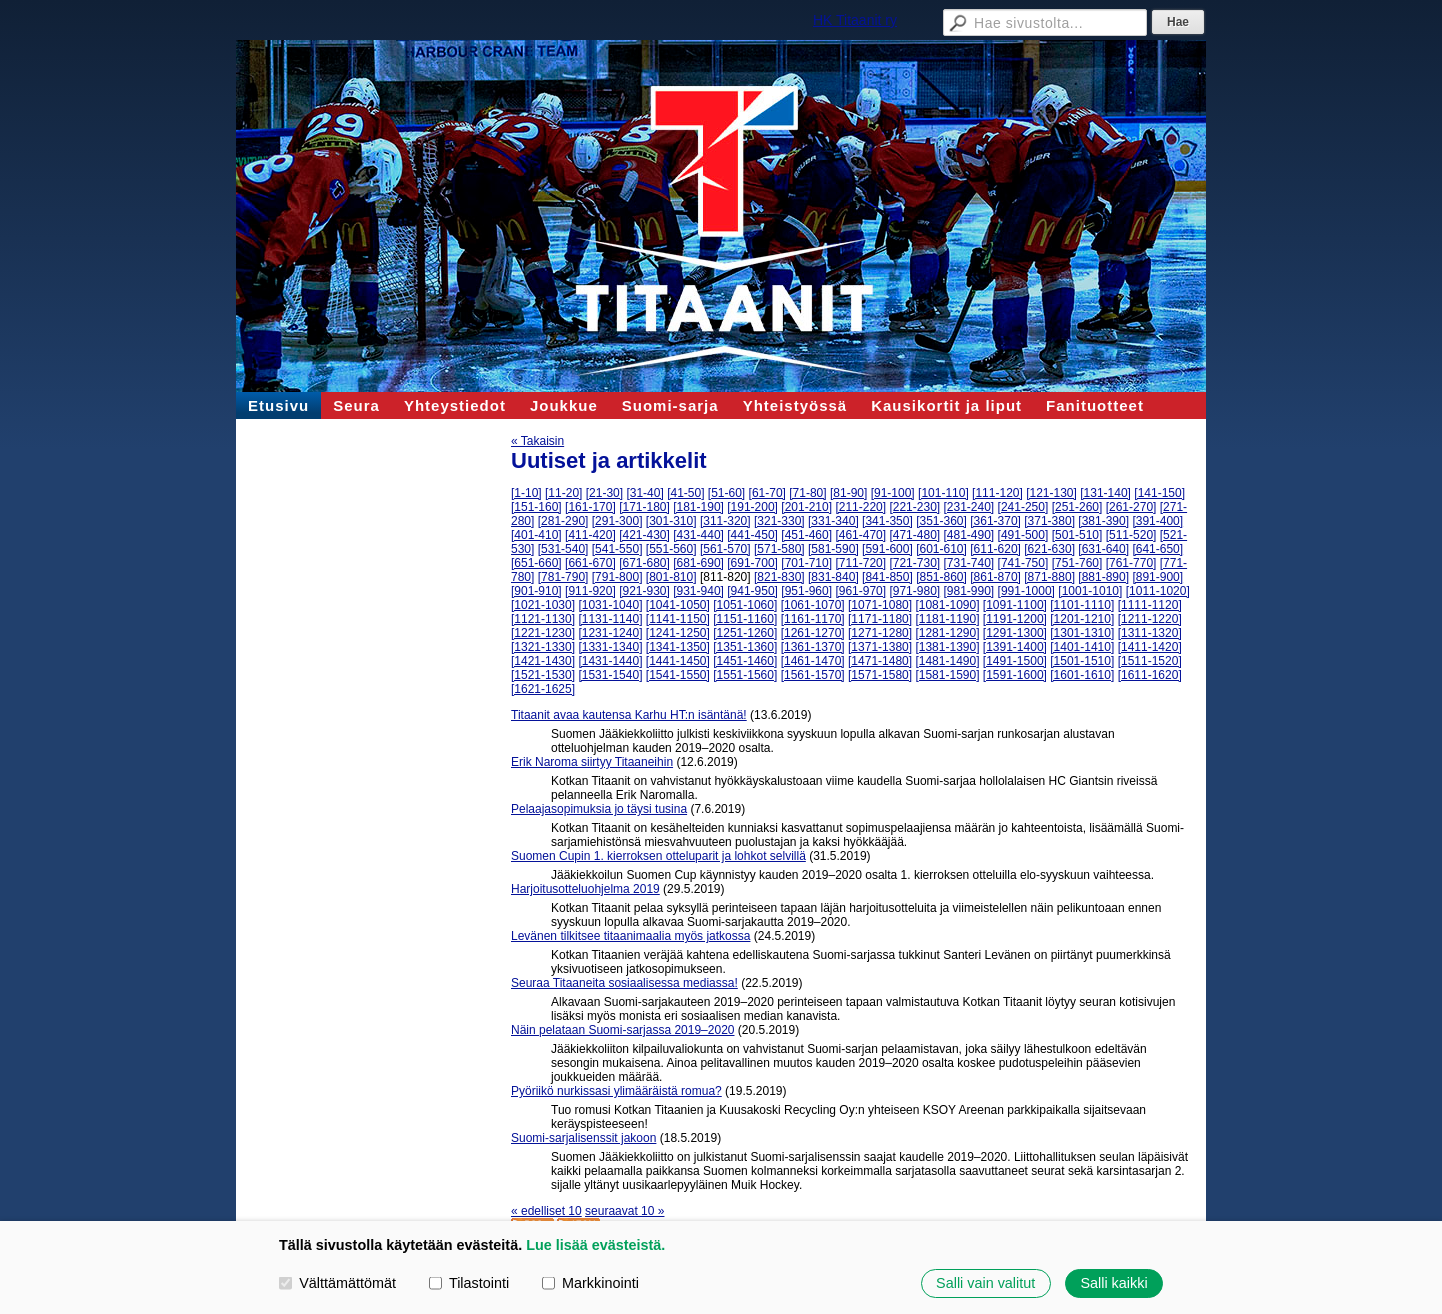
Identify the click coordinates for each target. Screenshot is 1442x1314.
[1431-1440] (610, 661)
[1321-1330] (543, 647)
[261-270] (1131, 507)
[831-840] (833, 577)
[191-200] (752, 507)
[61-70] (767, 493)
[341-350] (887, 521)
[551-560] (671, 549)
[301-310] (671, 521)
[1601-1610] (1082, 675)
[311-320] (725, 521)
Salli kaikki (1113, 1283)
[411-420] (590, 535)
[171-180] (644, 507)
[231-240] (969, 507)
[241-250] (1023, 507)
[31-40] (644, 493)
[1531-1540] (610, 675)
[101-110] (943, 493)
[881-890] (1103, 577)
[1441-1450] (678, 661)
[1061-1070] (813, 605)
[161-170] (590, 507)
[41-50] (685, 493)
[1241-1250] (678, 633)
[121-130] (1051, 493)
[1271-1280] (880, 633)
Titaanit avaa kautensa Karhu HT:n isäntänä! (629, 715)
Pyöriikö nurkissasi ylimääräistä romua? (616, 1091)
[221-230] (914, 507)
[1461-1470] (813, 661)
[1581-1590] (947, 675)
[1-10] (526, 493)
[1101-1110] (1082, 605)
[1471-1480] (880, 661)
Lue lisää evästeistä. (595, 1245)
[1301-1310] (1082, 633)
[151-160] (536, 507)
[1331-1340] (610, 647)
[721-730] (914, 563)
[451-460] (806, 535)
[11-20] (563, 493)
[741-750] (1023, 563)
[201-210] (806, 507)
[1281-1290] (947, 633)
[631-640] (1103, 549)
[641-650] (1157, 549)
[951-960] (806, 591)
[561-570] (725, 549)
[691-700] (752, 563)
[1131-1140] (610, 619)
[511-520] (1131, 535)
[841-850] (887, 577)
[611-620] (995, 549)
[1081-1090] (947, 605)
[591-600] (887, 549)
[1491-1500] (1015, 661)
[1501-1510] (1082, 661)
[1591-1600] (1015, 675)
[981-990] (969, 591)
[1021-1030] (543, 605)
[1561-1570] (813, 675)
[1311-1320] (1150, 633)
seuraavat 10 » (624, 1211)
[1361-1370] (813, 647)
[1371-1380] (880, 647)
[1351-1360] (745, 647)
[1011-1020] (1158, 591)
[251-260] (1077, 507)
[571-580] (779, 549)
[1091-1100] (1015, 605)
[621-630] (1049, 549)
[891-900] (1157, 577)
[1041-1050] (678, 605)
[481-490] (969, 535)
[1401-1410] (1082, 647)
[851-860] (941, 577)
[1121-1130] (543, 619)
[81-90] (848, 493)
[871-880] (1049, 577)
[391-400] (1157, 521)
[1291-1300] (1015, 633)
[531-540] (563, 549)
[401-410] (536, 535)
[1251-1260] (745, 633)
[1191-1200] (1015, 619)
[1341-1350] (678, 647)
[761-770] (1131, 563)
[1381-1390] (947, 647)
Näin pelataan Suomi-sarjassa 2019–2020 (622, 1030)
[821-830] (779, 577)
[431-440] (698, 535)
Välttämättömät (337, 1283)
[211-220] (860, 507)
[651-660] (536, 563)
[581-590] (833, 549)
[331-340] (833, 521)
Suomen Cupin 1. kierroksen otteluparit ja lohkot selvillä (658, 856)
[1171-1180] (880, 619)
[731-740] (969, 563)
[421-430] (644, 535)
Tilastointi (469, 1283)
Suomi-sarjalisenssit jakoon (583, 1138)
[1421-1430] (543, 661)
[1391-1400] (1015, 647)
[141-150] (1159, 493)
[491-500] (1023, 535)
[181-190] (698, 507)
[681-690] (698, 563)
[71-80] (807, 493)
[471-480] (914, 535)
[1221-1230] (543, 633)
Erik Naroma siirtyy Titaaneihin (592, 762)
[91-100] (893, 493)
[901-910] (536, 591)
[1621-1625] (543, 689)
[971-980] (914, 591)
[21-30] (604, 493)
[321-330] (779, 521)
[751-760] (1077, 563)
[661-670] (590, 563)
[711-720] (860, 563)
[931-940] (698, 591)
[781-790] (563, 577)
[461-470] (860, 535)
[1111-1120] (1150, 605)
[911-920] (590, 591)
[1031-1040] (610, 605)
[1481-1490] (947, 661)
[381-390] (1103, 521)
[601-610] (941, 549)
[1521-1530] (543, 675)
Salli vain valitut (985, 1283)
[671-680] (644, 563)
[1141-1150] (678, 619)
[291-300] (617, 521)
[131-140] (1105, 493)
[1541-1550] (678, 675)
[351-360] (941, 521)
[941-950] (752, 591)
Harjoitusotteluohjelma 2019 (585, 889)
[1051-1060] (745, 605)
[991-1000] (1026, 591)
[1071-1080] (880, 605)
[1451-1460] (745, 661)
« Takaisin (537, 441)
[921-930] (644, 591)
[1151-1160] (745, 619)
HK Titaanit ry (855, 20)
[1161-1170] (813, 619)
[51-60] (726, 493)
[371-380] (1049, 521)
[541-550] (617, 549)
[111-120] (997, 493)
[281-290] (563, 521)
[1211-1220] (1150, 619)
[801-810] (671, 577)
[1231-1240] (610, 633)
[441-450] (752, 535)
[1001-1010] (1090, 591)
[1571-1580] (880, 675)
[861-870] (995, 577)
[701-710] (806, 563)
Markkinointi (590, 1283)
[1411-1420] (1150, 647)
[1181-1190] (947, 619)
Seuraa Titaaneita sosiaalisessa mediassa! (624, 983)
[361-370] (995, 521)
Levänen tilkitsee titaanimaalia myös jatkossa (630, 936)
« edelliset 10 (546, 1211)
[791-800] (617, 577)
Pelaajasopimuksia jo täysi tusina (599, 809)
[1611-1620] (1150, 675)
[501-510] (1077, 535)
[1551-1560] (745, 675)
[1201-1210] (1082, 619)
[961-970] (860, 591)
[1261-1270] (813, 633)
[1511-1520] (1150, 661)
